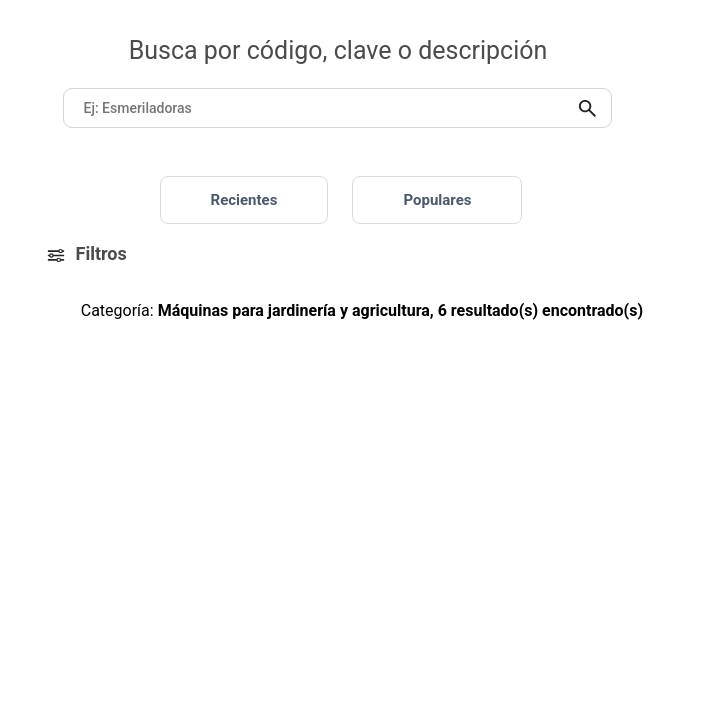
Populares (437, 200)
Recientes (244, 200)
